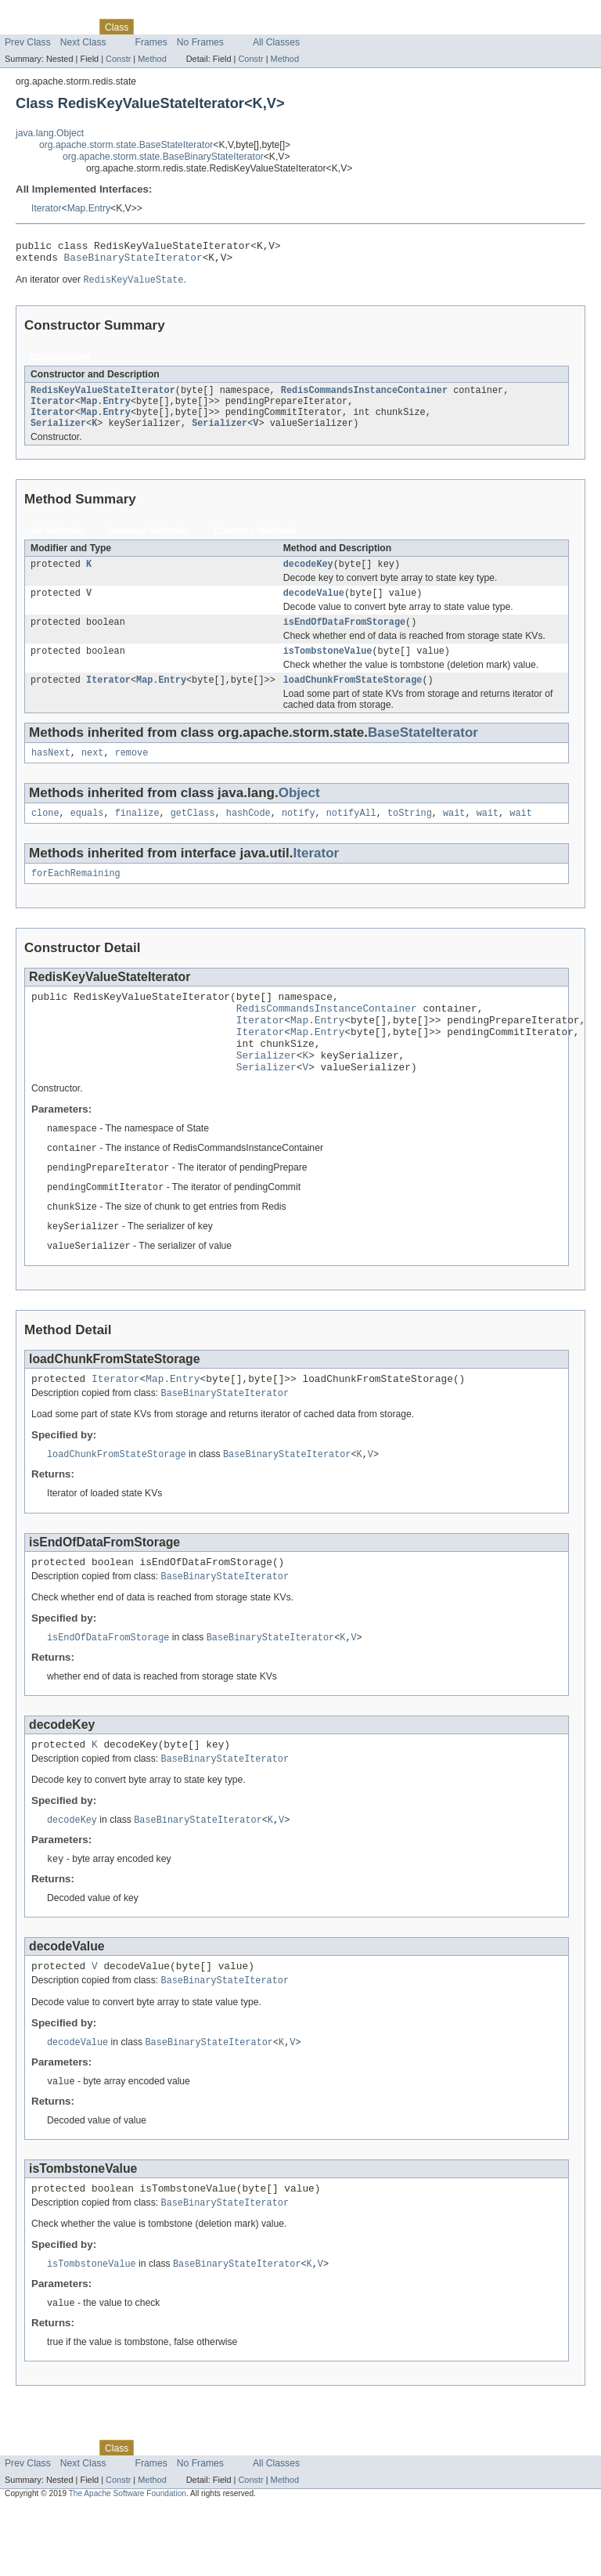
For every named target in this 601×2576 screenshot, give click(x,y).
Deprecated (222, 26)
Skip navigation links (43, 13)
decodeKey (308, 577)
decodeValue (313, 607)
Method (152, 58)
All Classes (276, 42)
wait (454, 835)
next (92, 773)
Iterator (46, 208)
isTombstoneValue (327, 668)
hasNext (50, 773)
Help (298, 26)
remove (132, 773)
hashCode (248, 835)
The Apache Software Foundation (127, 2561)
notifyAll (351, 835)
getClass (193, 835)
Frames (151, 42)
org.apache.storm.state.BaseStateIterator (126, 144)
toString (409, 835)
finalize (137, 835)
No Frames (200, 42)
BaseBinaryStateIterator (133, 261)
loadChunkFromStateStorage (353, 699)
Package (72, 26)
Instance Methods (149, 542)
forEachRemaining (76, 897)
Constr (118, 58)
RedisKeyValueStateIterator (103, 397)
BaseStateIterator (423, 752)
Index (267, 26)
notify (298, 835)
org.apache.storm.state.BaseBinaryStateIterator (163, 156)
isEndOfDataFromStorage (344, 638)
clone (45, 835)
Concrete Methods (255, 542)
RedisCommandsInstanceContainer (364, 397)
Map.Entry (88, 208)
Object (299, 813)
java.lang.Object (50, 133)
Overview (25, 26)
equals (87, 835)
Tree (179, 26)
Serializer (58, 434)
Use (151, 26)
